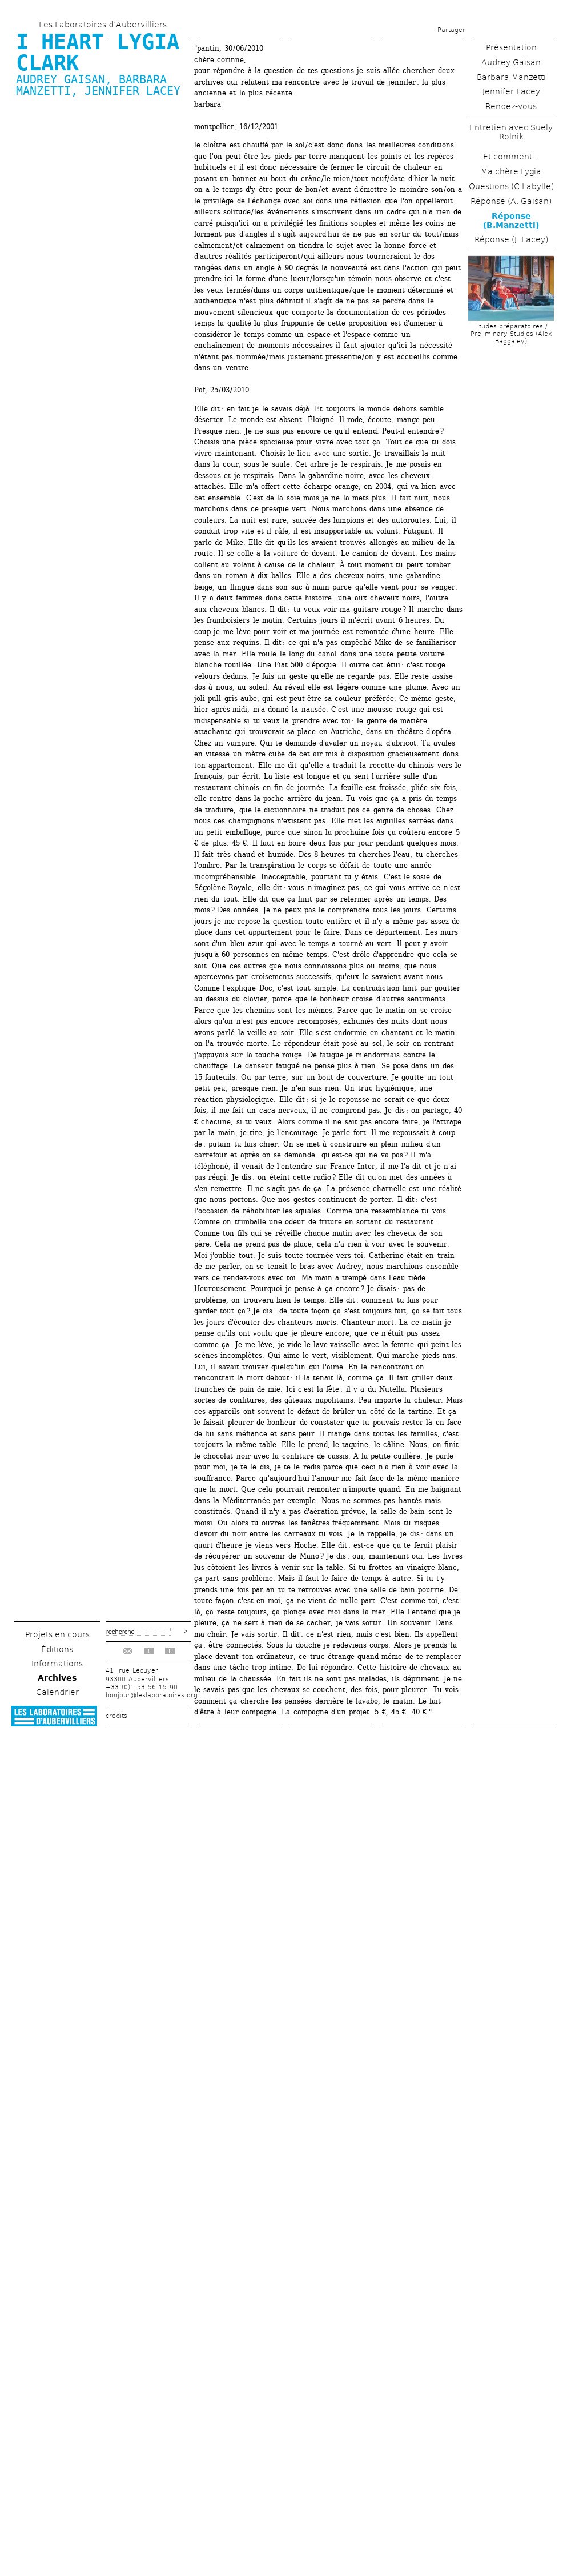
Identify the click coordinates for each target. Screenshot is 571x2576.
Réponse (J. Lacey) (511, 239)
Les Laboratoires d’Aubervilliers (103, 24)
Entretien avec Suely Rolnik (511, 132)
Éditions (57, 1649)
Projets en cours (57, 1634)
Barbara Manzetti (511, 77)
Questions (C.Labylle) (511, 186)
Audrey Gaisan (60, 79)
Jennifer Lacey (132, 91)
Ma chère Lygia (511, 171)
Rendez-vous (511, 106)
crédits (116, 1716)
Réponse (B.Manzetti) (511, 220)
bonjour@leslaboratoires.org (152, 1695)
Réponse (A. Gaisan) (511, 201)
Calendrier (57, 1692)
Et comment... (511, 156)
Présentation (511, 47)
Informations (57, 1663)
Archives (57, 1677)
